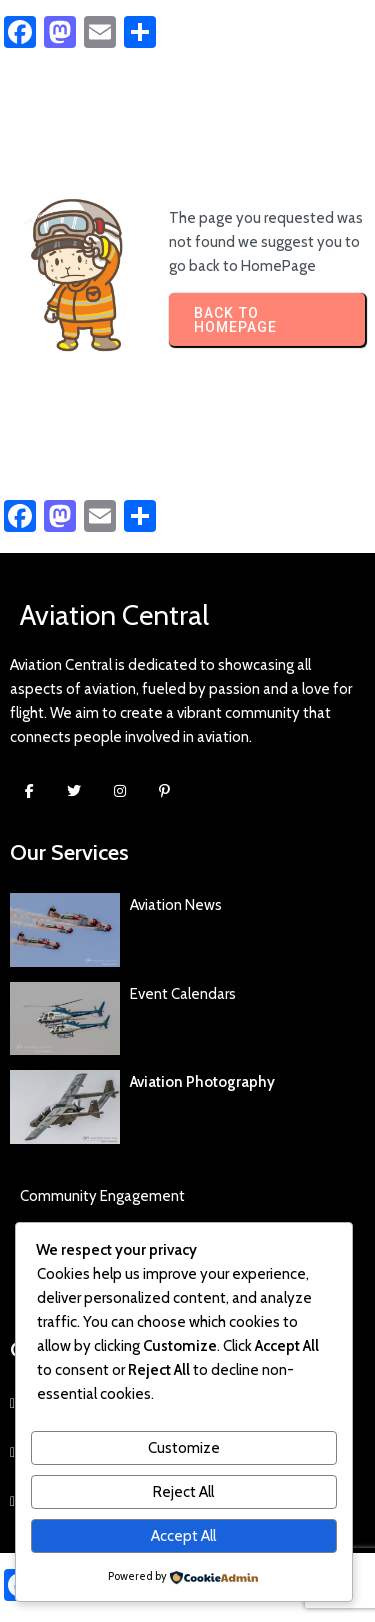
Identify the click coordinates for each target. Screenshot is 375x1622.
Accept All (183, 1536)
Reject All (183, 1492)
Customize (184, 1448)
